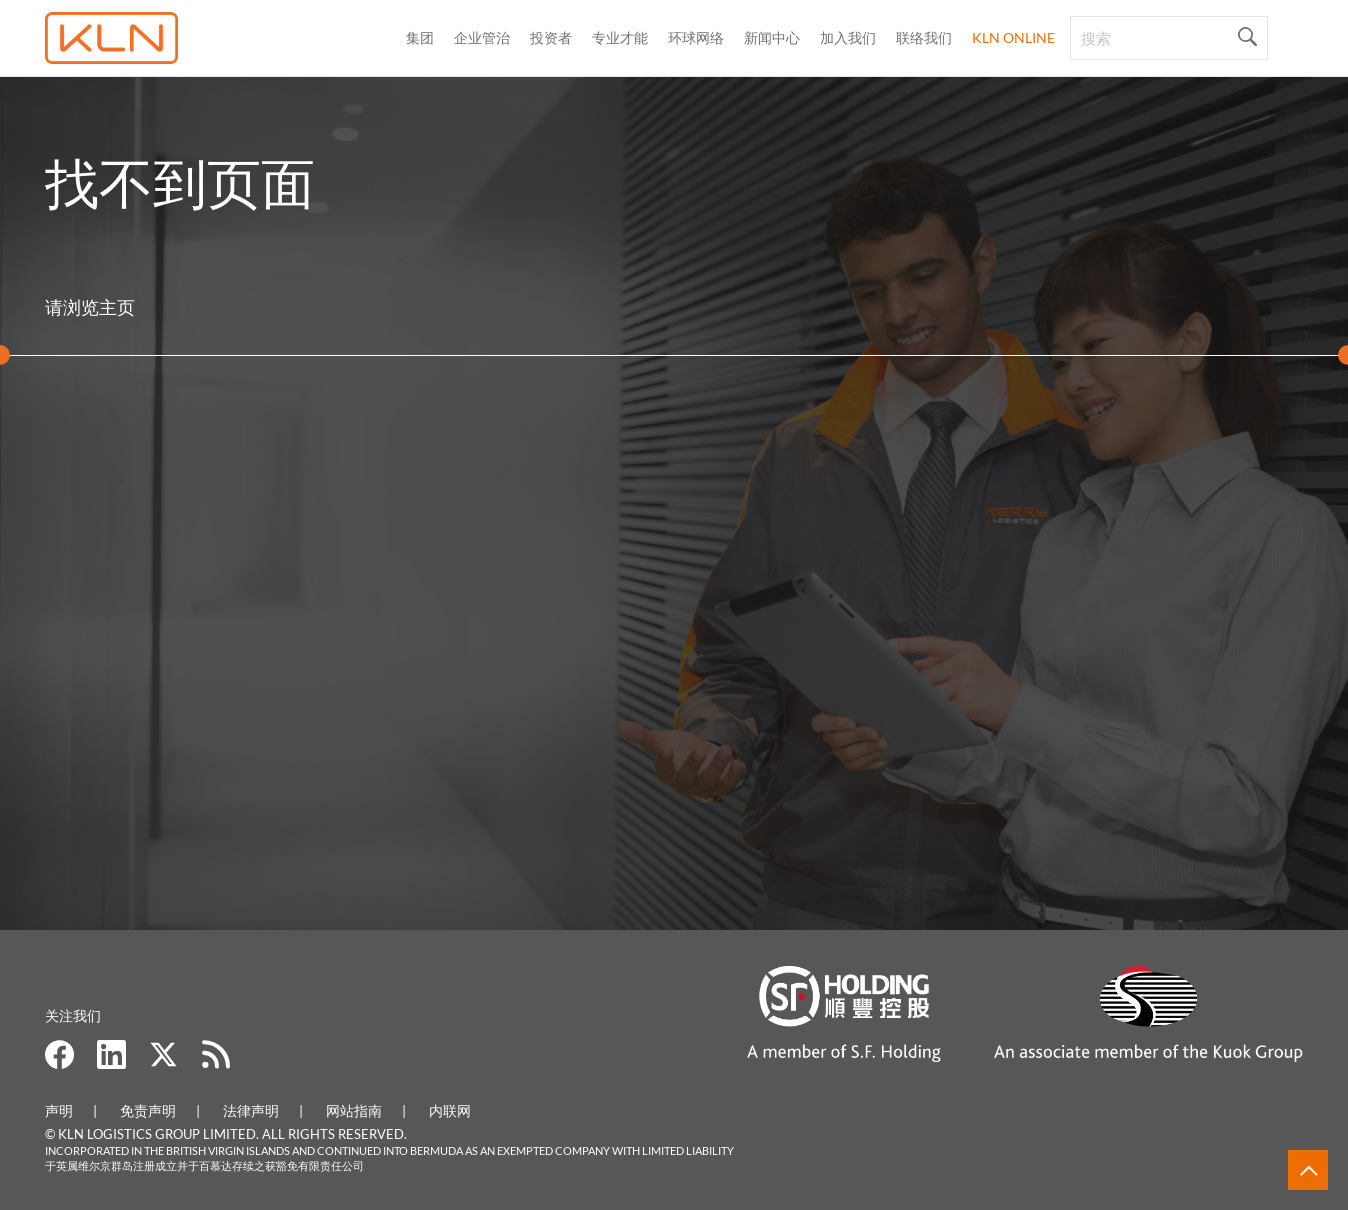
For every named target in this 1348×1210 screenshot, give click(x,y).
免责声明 (148, 1110)
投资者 (551, 37)
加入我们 (848, 37)
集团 (420, 37)
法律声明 (251, 1110)
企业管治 (482, 37)
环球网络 (696, 37)
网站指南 (354, 1110)
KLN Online (1013, 37)
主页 (117, 307)
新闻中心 (772, 37)
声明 (59, 1110)
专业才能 (620, 37)
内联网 (450, 1110)
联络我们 (924, 37)
